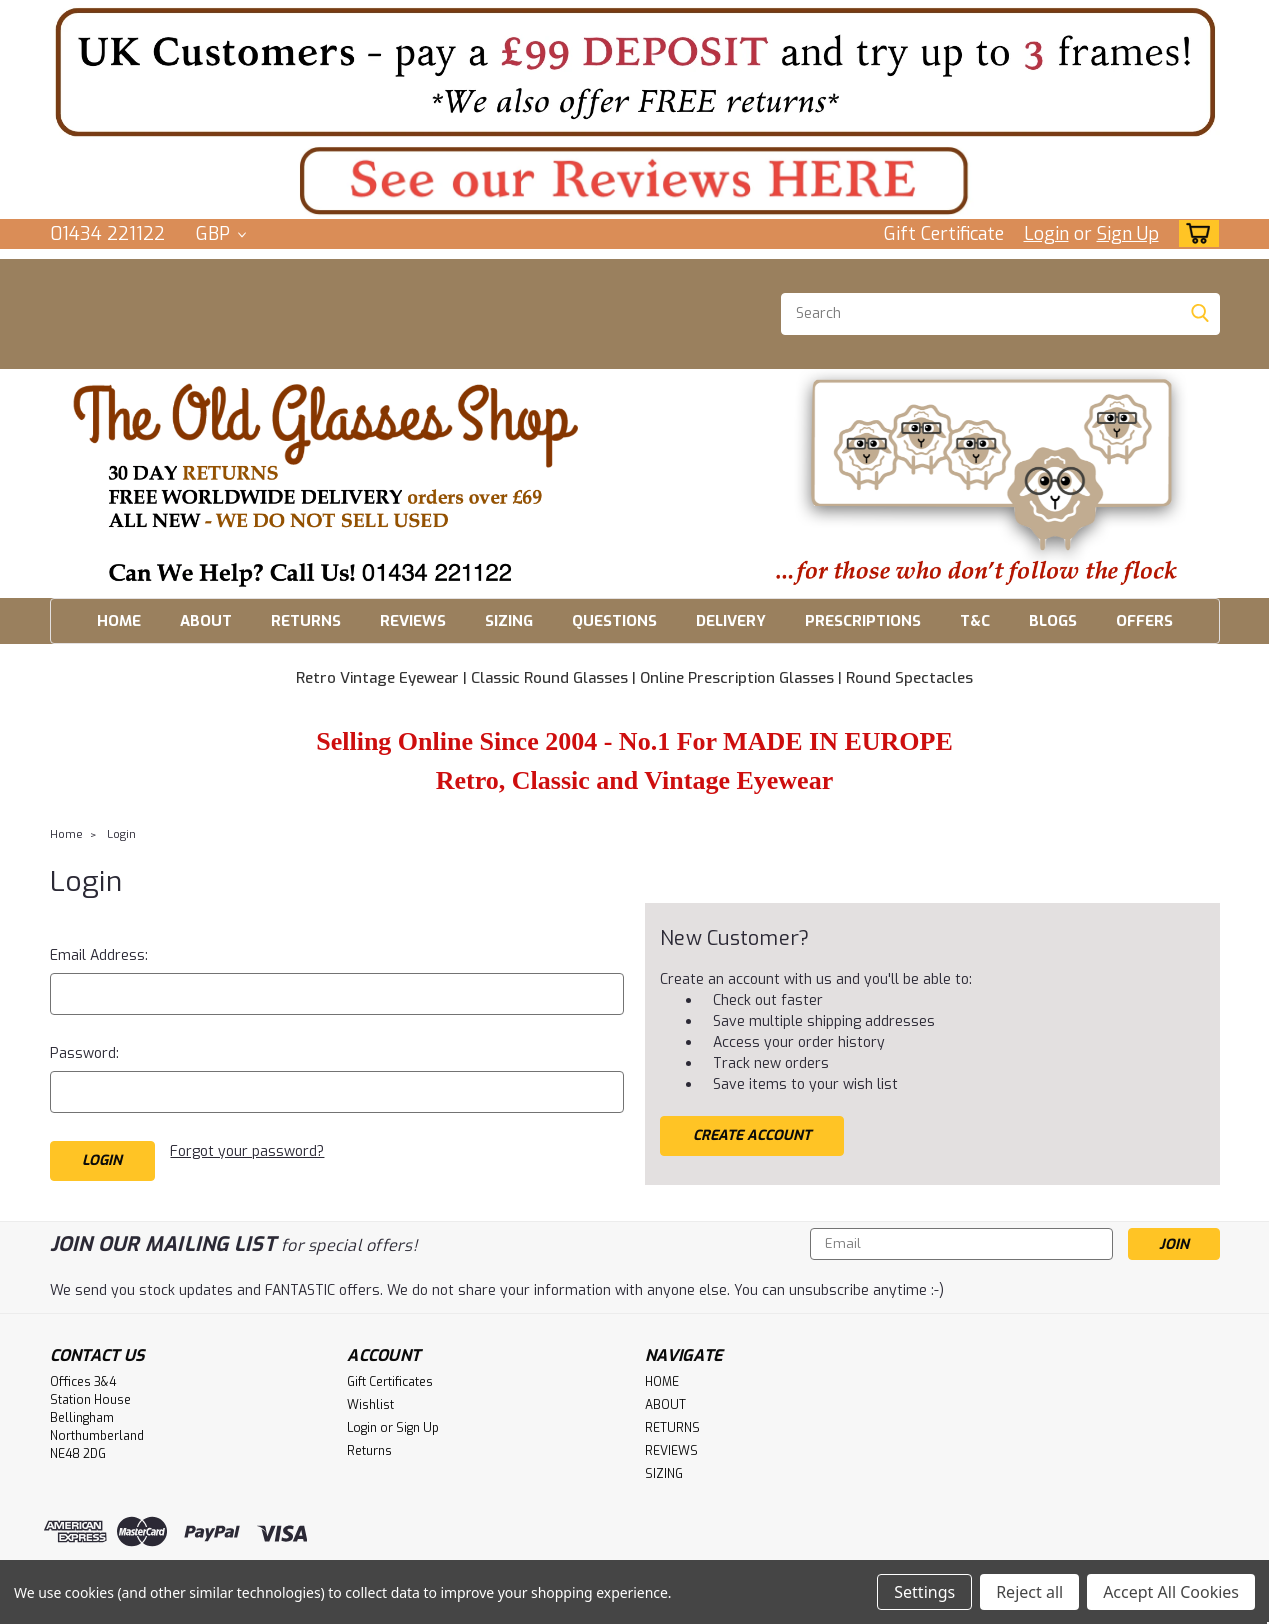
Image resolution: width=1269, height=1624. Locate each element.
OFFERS (1144, 621)
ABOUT (206, 621)
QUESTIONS (614, 621)
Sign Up (1128, 234)
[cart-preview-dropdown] (1194, 233)
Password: (84, 1053)
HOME (119, 621)
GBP (221, 234)
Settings (924, 1592)
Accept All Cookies (1171, 1592)
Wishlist (370, 1405)
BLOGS (1053, 621)
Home (66, 834)
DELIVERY (731, 621)
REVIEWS (413, 621)
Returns (369, 1451)
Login (1046, 234)
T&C (975, 621)
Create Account (752, 1135)
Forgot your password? (247, 1151)
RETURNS (306, 621)
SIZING (509, 621)
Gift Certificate (944, 234)
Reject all (1029, 1592)
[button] (635, 71)
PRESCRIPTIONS (863, 621)
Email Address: (99, 955)
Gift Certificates (390, 1382)
